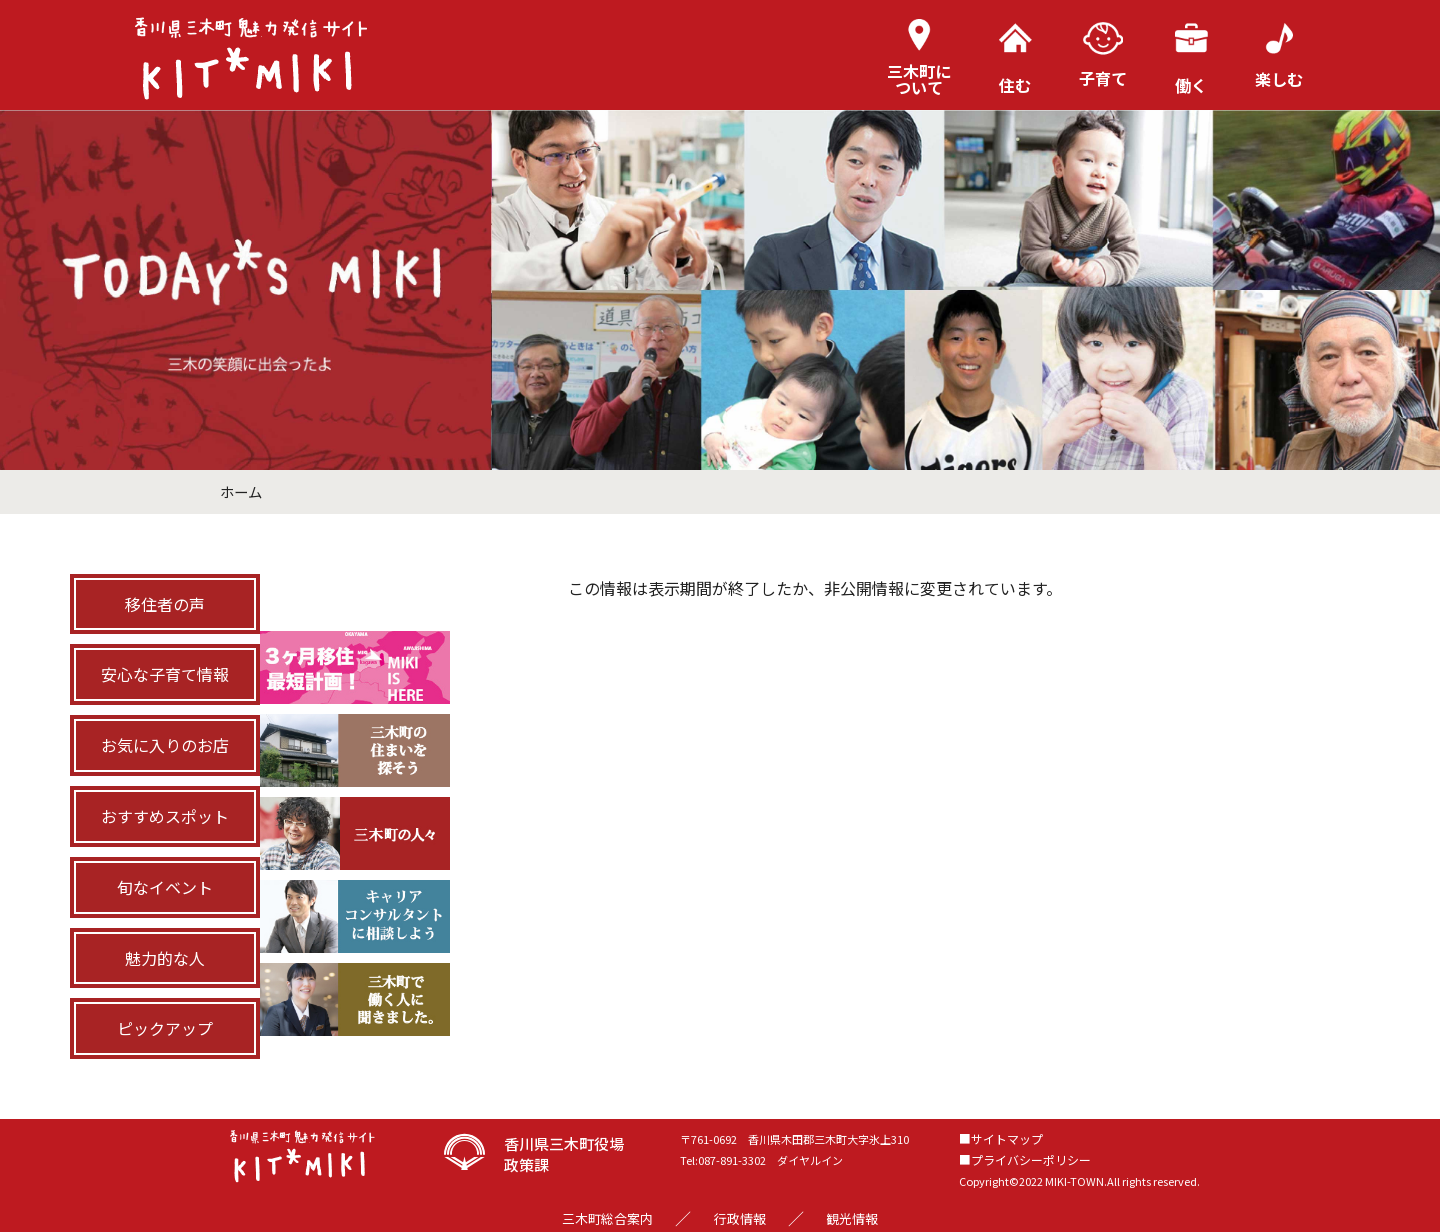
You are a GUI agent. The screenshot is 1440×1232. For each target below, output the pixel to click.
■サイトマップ (1001, 1138)
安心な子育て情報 (165, 674)
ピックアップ (165, 1028)
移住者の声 (165, 604)
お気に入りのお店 (165, 745)
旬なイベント (165, 887)
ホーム (241, 491)
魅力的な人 (165, 958)
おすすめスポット (165, 816)
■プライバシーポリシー (1025, 1159)
